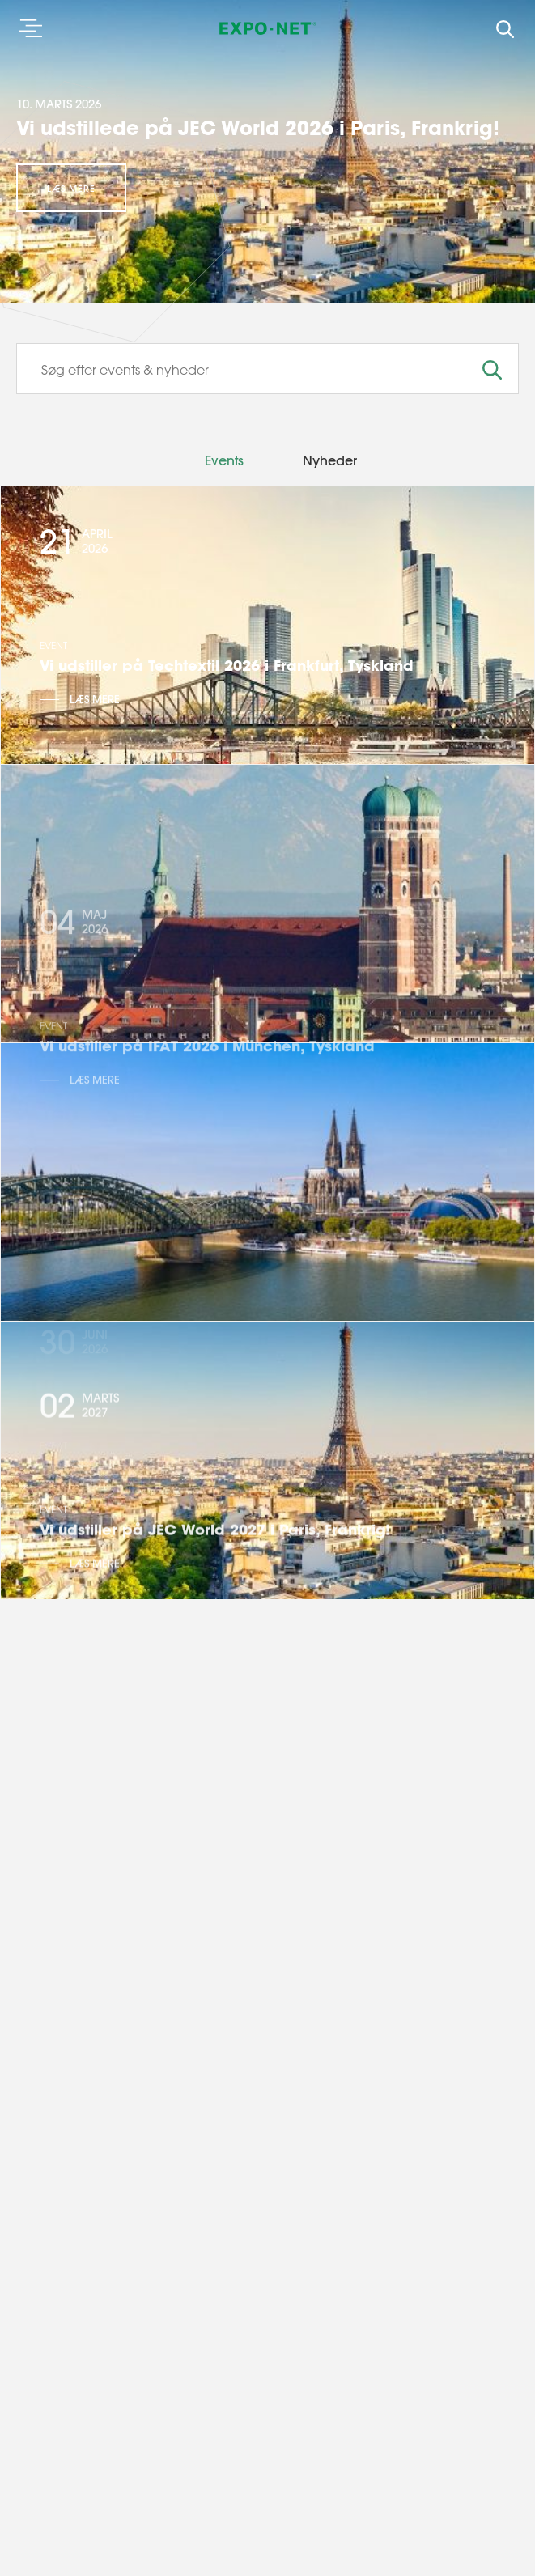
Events (224, 460)
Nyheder (330, 460)
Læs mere (71, 188)
